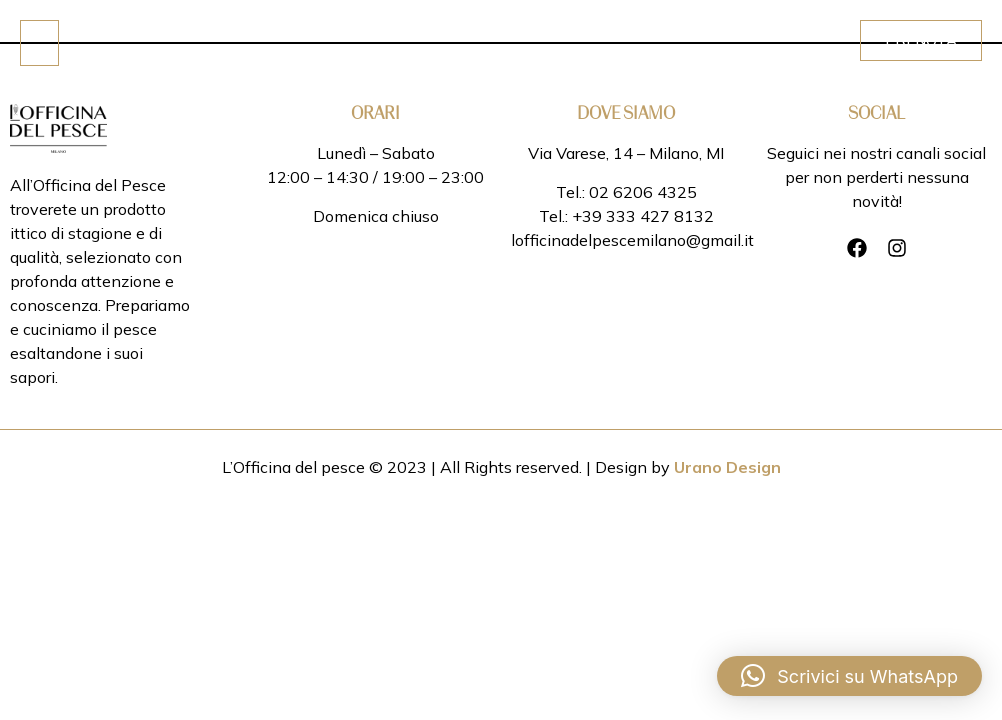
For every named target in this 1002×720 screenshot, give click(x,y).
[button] (849, 676)
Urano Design (727, 467)
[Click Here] (39, 43)
